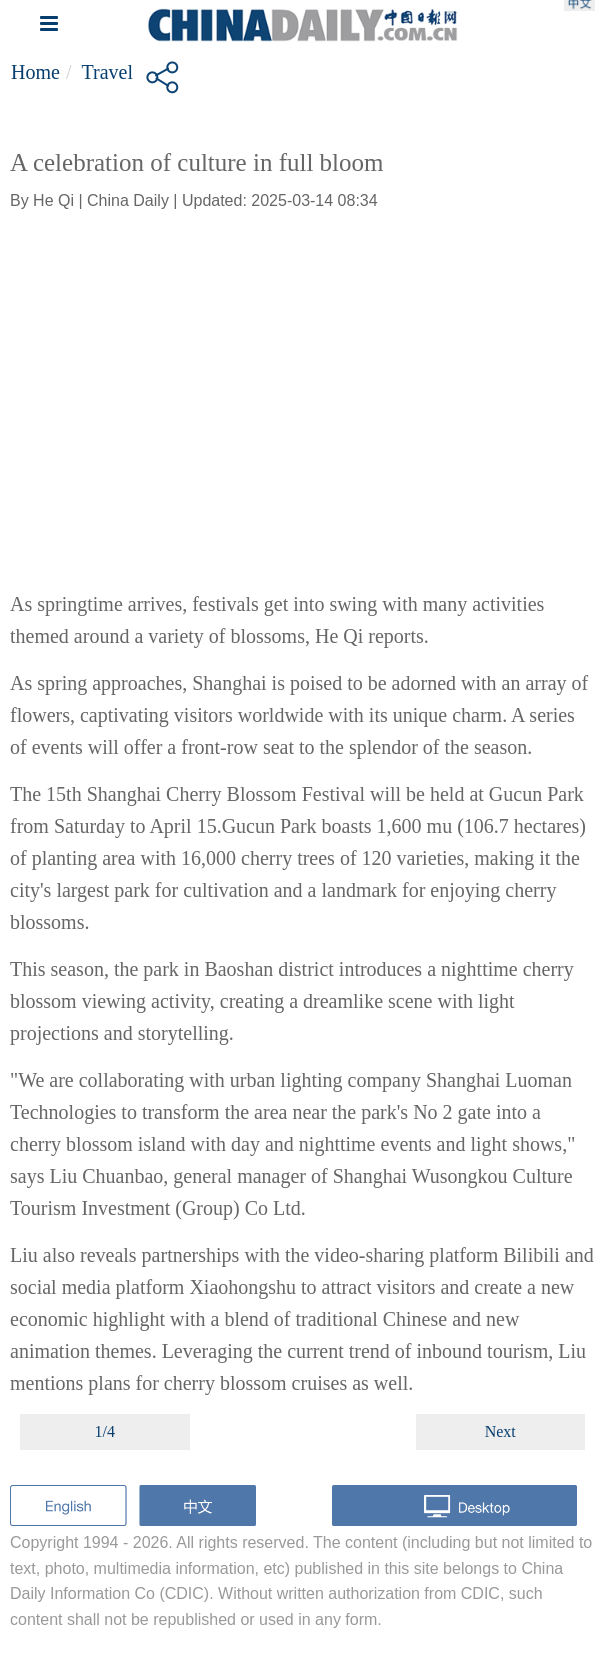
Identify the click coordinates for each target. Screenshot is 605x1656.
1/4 (105, 1431)
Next (500, 1431)
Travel (106, 72)
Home (35, 72)
